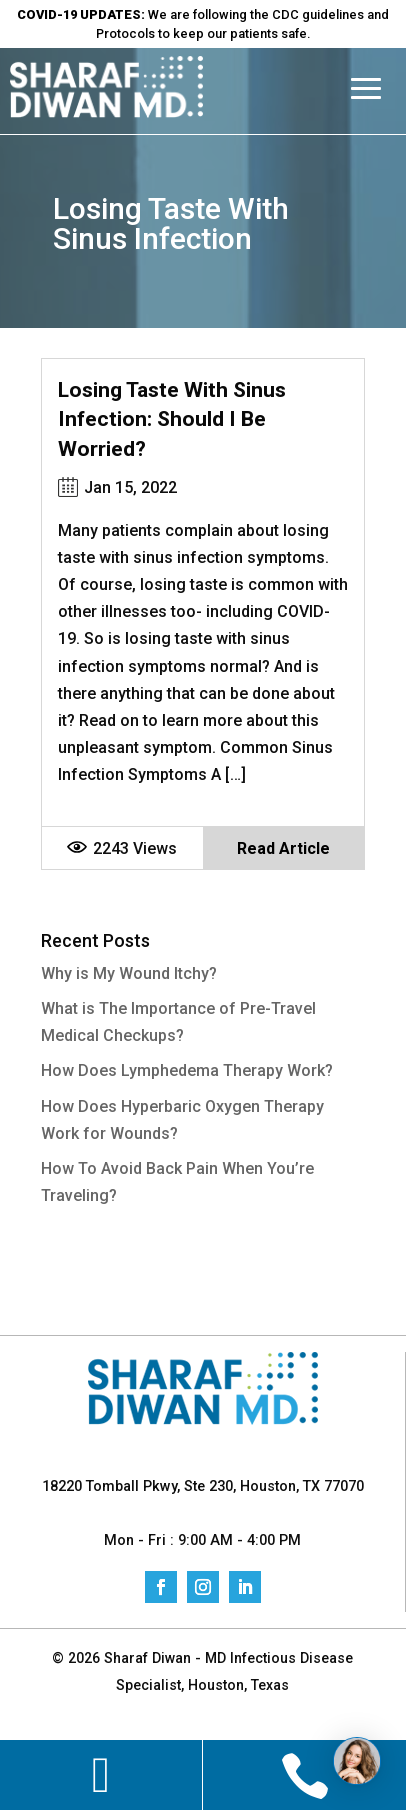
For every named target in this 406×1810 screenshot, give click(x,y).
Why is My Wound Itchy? (129, 973)
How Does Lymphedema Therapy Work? (187, 1070)
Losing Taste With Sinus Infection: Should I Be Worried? (172, 419)
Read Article (283, 848)
